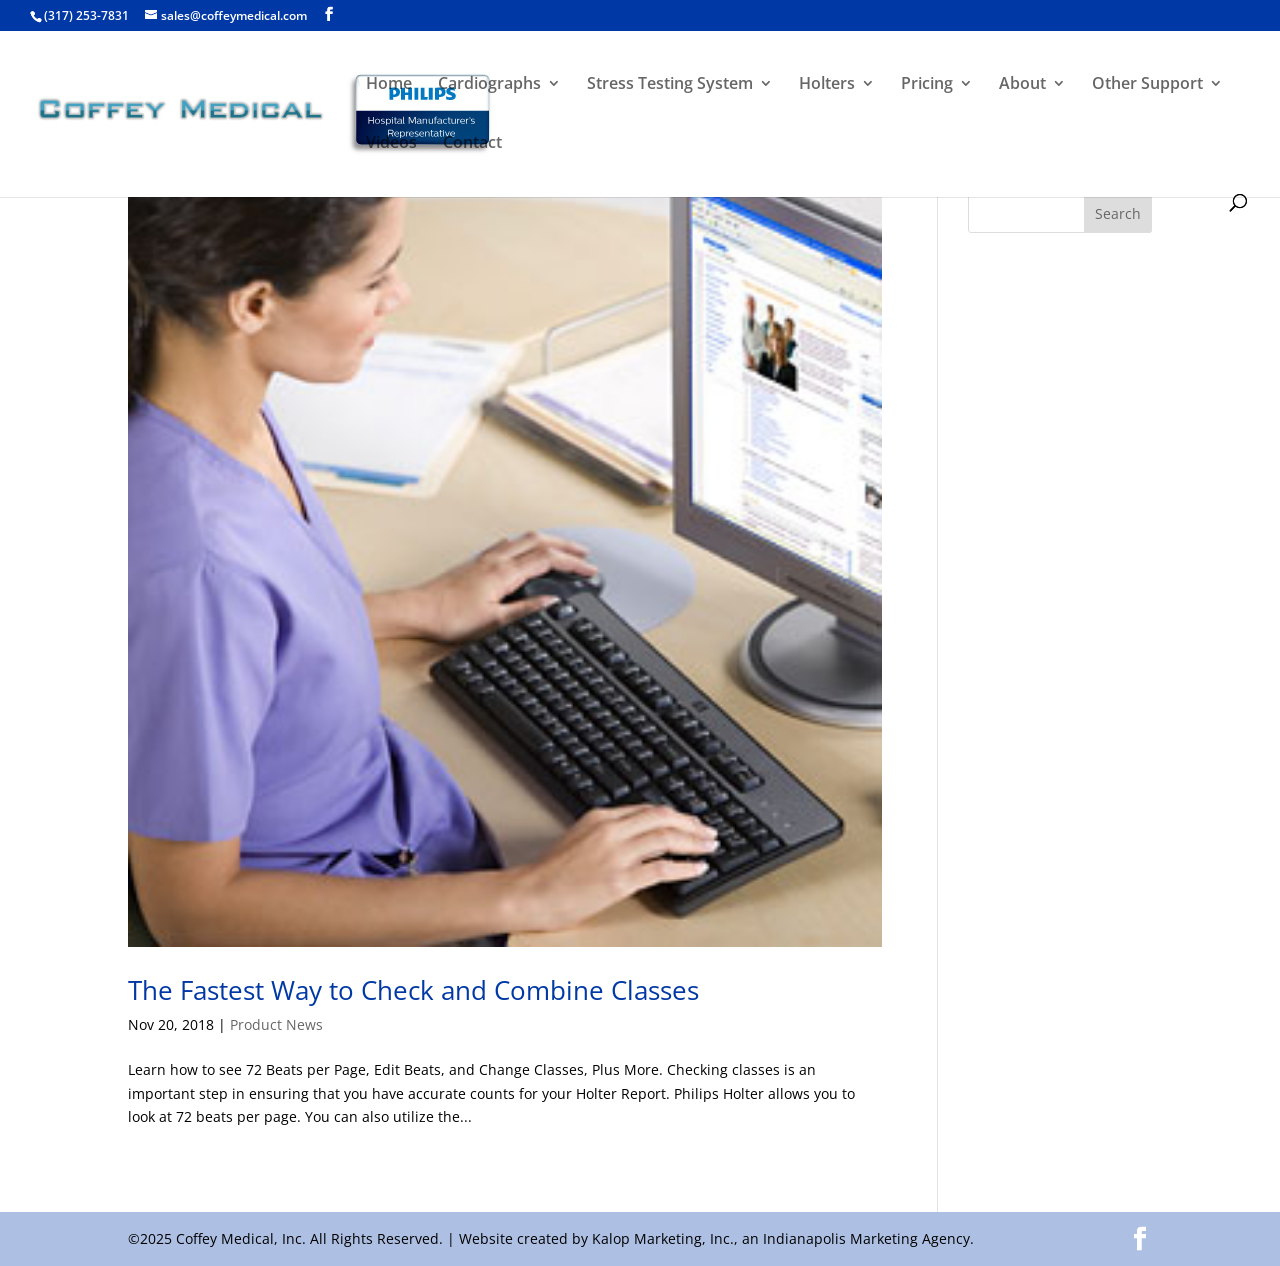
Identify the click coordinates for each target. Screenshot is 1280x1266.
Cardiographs (489, 85)
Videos (391, 144)
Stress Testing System (670, 85)
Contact (472, 144)
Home (389, 85)
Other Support (1147, 85)
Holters (827, 85)
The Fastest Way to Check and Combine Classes (413, 990)
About (1022, 85)
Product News (276, 1024)
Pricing (927, 85)
